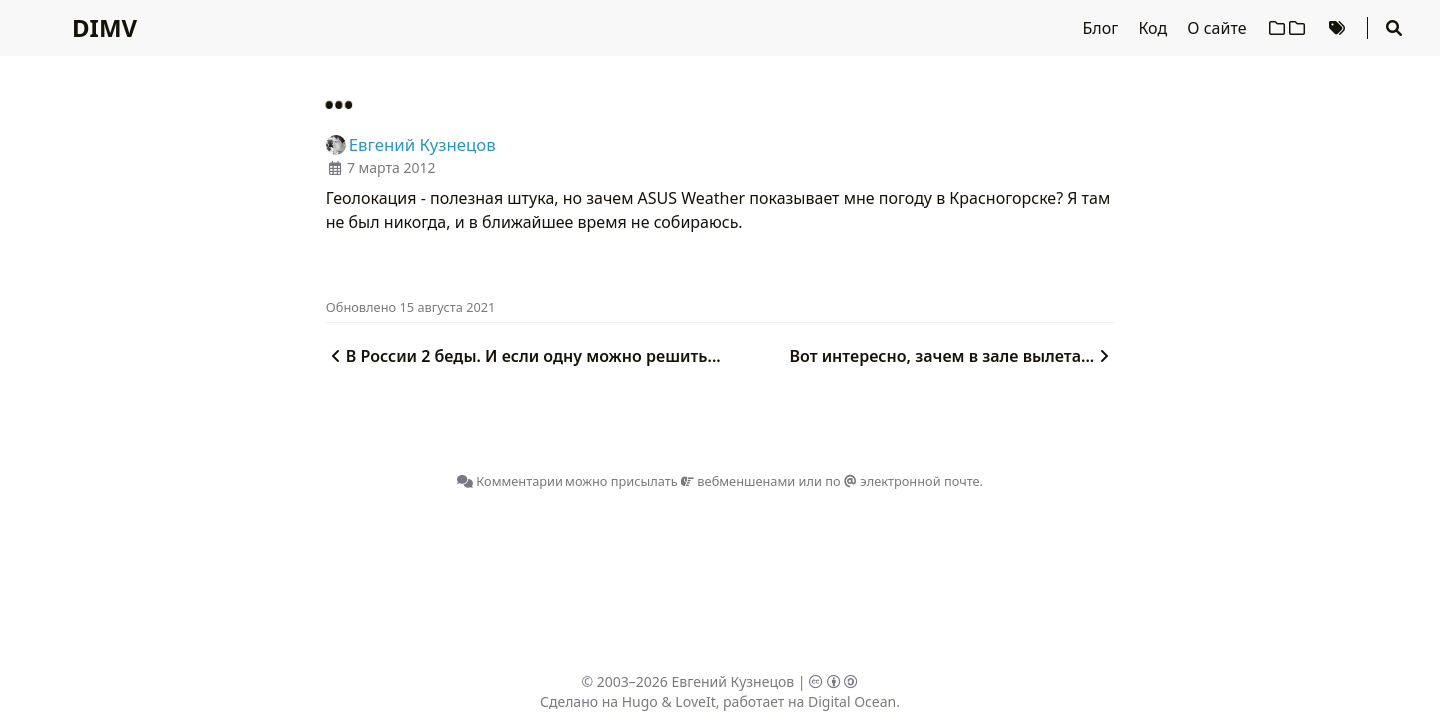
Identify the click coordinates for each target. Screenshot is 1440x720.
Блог (1103, 28)
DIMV (104, 27)
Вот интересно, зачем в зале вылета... (952, 356)
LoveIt (695, 701)
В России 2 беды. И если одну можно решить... (523, 356)
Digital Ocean (852, 701)
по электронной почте (902, 481)
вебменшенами (738, 481)
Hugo (640, 701)
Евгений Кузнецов (733, 681)
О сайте (1218, 28)
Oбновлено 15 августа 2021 (411, 307)
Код (1154, 28)
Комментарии (510, 481)
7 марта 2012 (391, 167)
